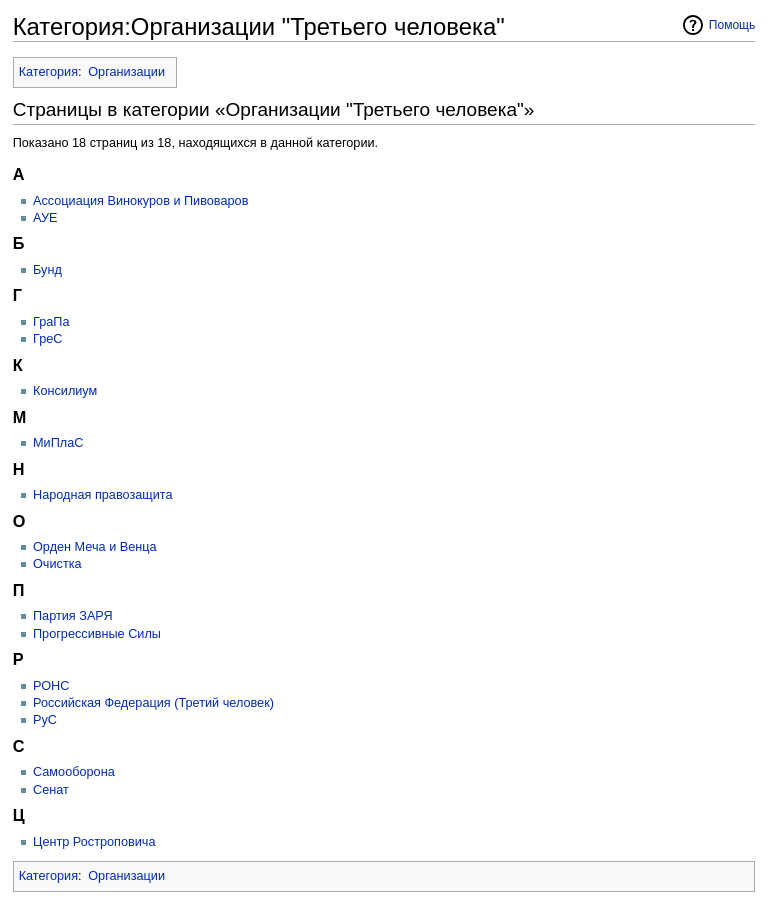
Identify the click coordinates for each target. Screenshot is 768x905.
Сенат (51, 790)
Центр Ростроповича (94, 842)
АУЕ (45, 218)
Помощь (732, 25)
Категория (48, 72)
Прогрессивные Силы (97, 634)
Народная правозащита (103, 495)
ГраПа (51, 322)
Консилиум (65, 391)
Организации (126, 72)
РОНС (51, 686)
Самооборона (74, 772)
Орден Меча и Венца (95, 547)
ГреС (47, 339)
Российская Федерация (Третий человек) (153, 703)
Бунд (47, 270)
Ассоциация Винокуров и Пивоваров (140, 201)
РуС (45, 720)
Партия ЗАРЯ (73, 616)
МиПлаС (58, 443)
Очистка (57, 564)
